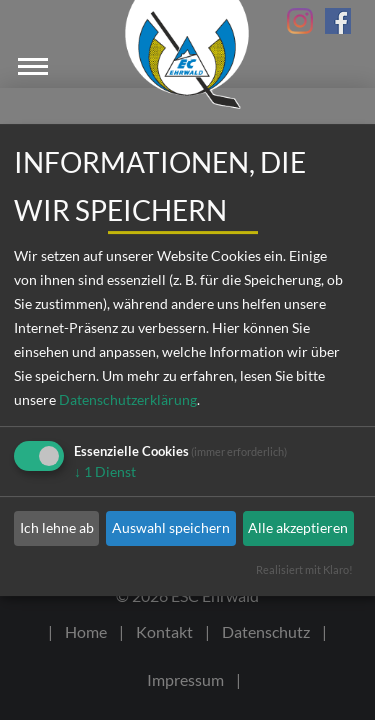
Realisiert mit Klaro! (304, 569)
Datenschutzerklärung (128, 399)
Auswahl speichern (171, 527)
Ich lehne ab (57, 527)
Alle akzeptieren (298, 527)
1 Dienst (105, 471)
